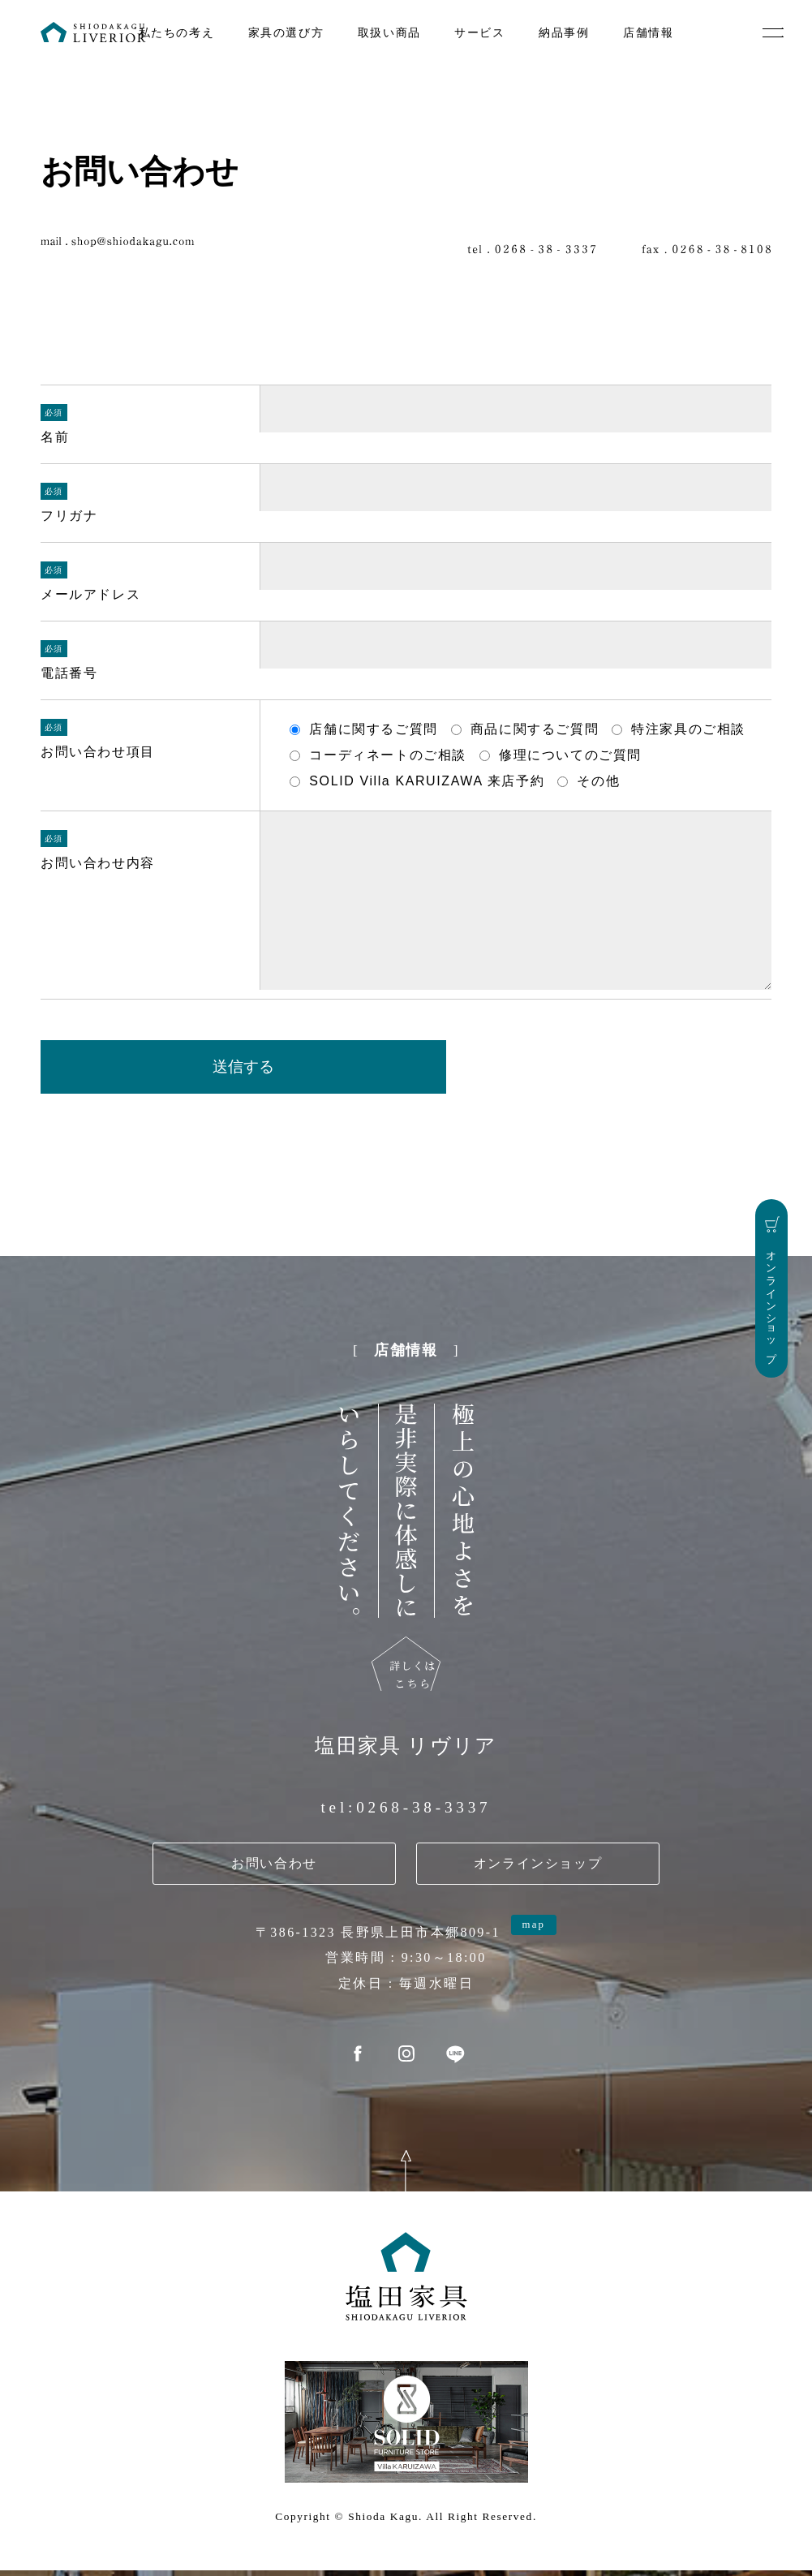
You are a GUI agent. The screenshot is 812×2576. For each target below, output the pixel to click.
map (533, 1932)
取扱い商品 (389, 32)
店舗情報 (648, 32)
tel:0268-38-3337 (405, 1815)
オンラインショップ (538, 1872)
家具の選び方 (286, 32)
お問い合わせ (274, 1872)
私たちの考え (177, 32)
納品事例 (564, 32)
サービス (479, 32)
